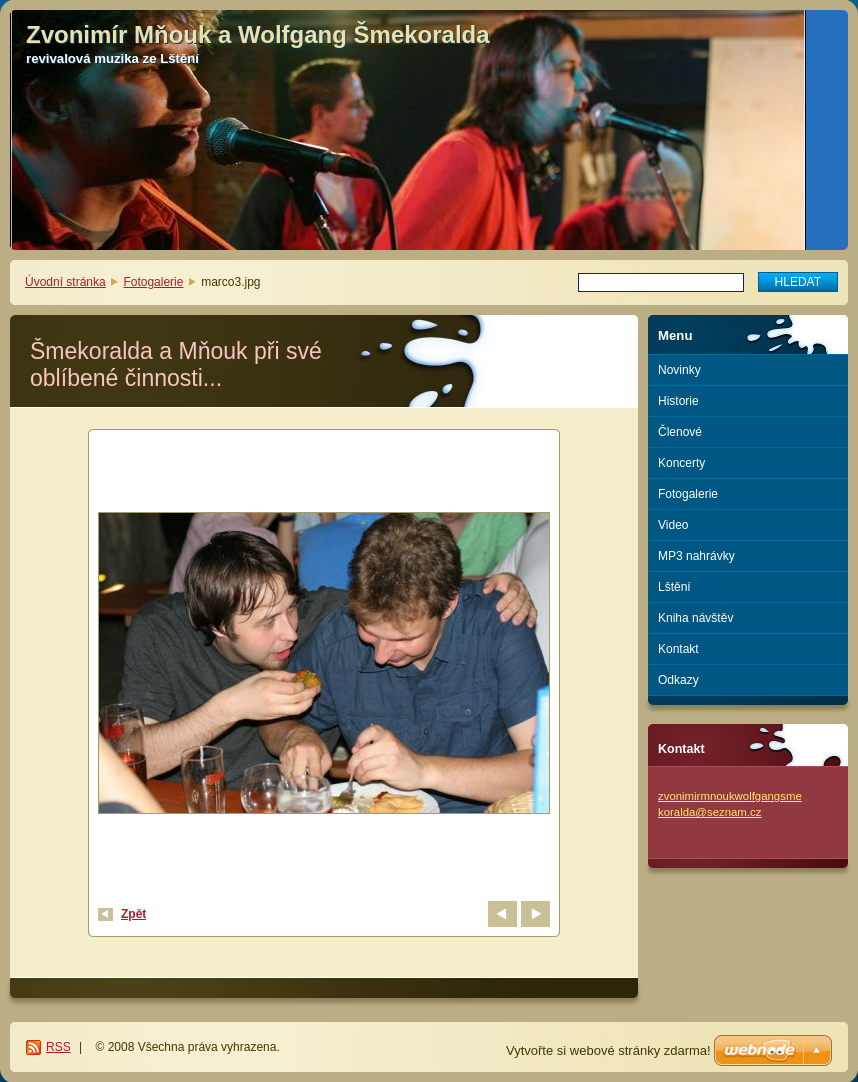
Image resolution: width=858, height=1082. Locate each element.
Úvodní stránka (65, 282)
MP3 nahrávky (696, 556)
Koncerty (681, 463)
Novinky (679, 370)
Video (673, 525)
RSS (58, 1047)
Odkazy (678, 680)
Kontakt (678, 649)
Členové (680, 432)
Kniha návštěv (695, 618)
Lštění (674, 587)
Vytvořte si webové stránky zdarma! (608, 1050)
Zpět (133, 914)
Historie (678, 401)
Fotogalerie (153, 282)
